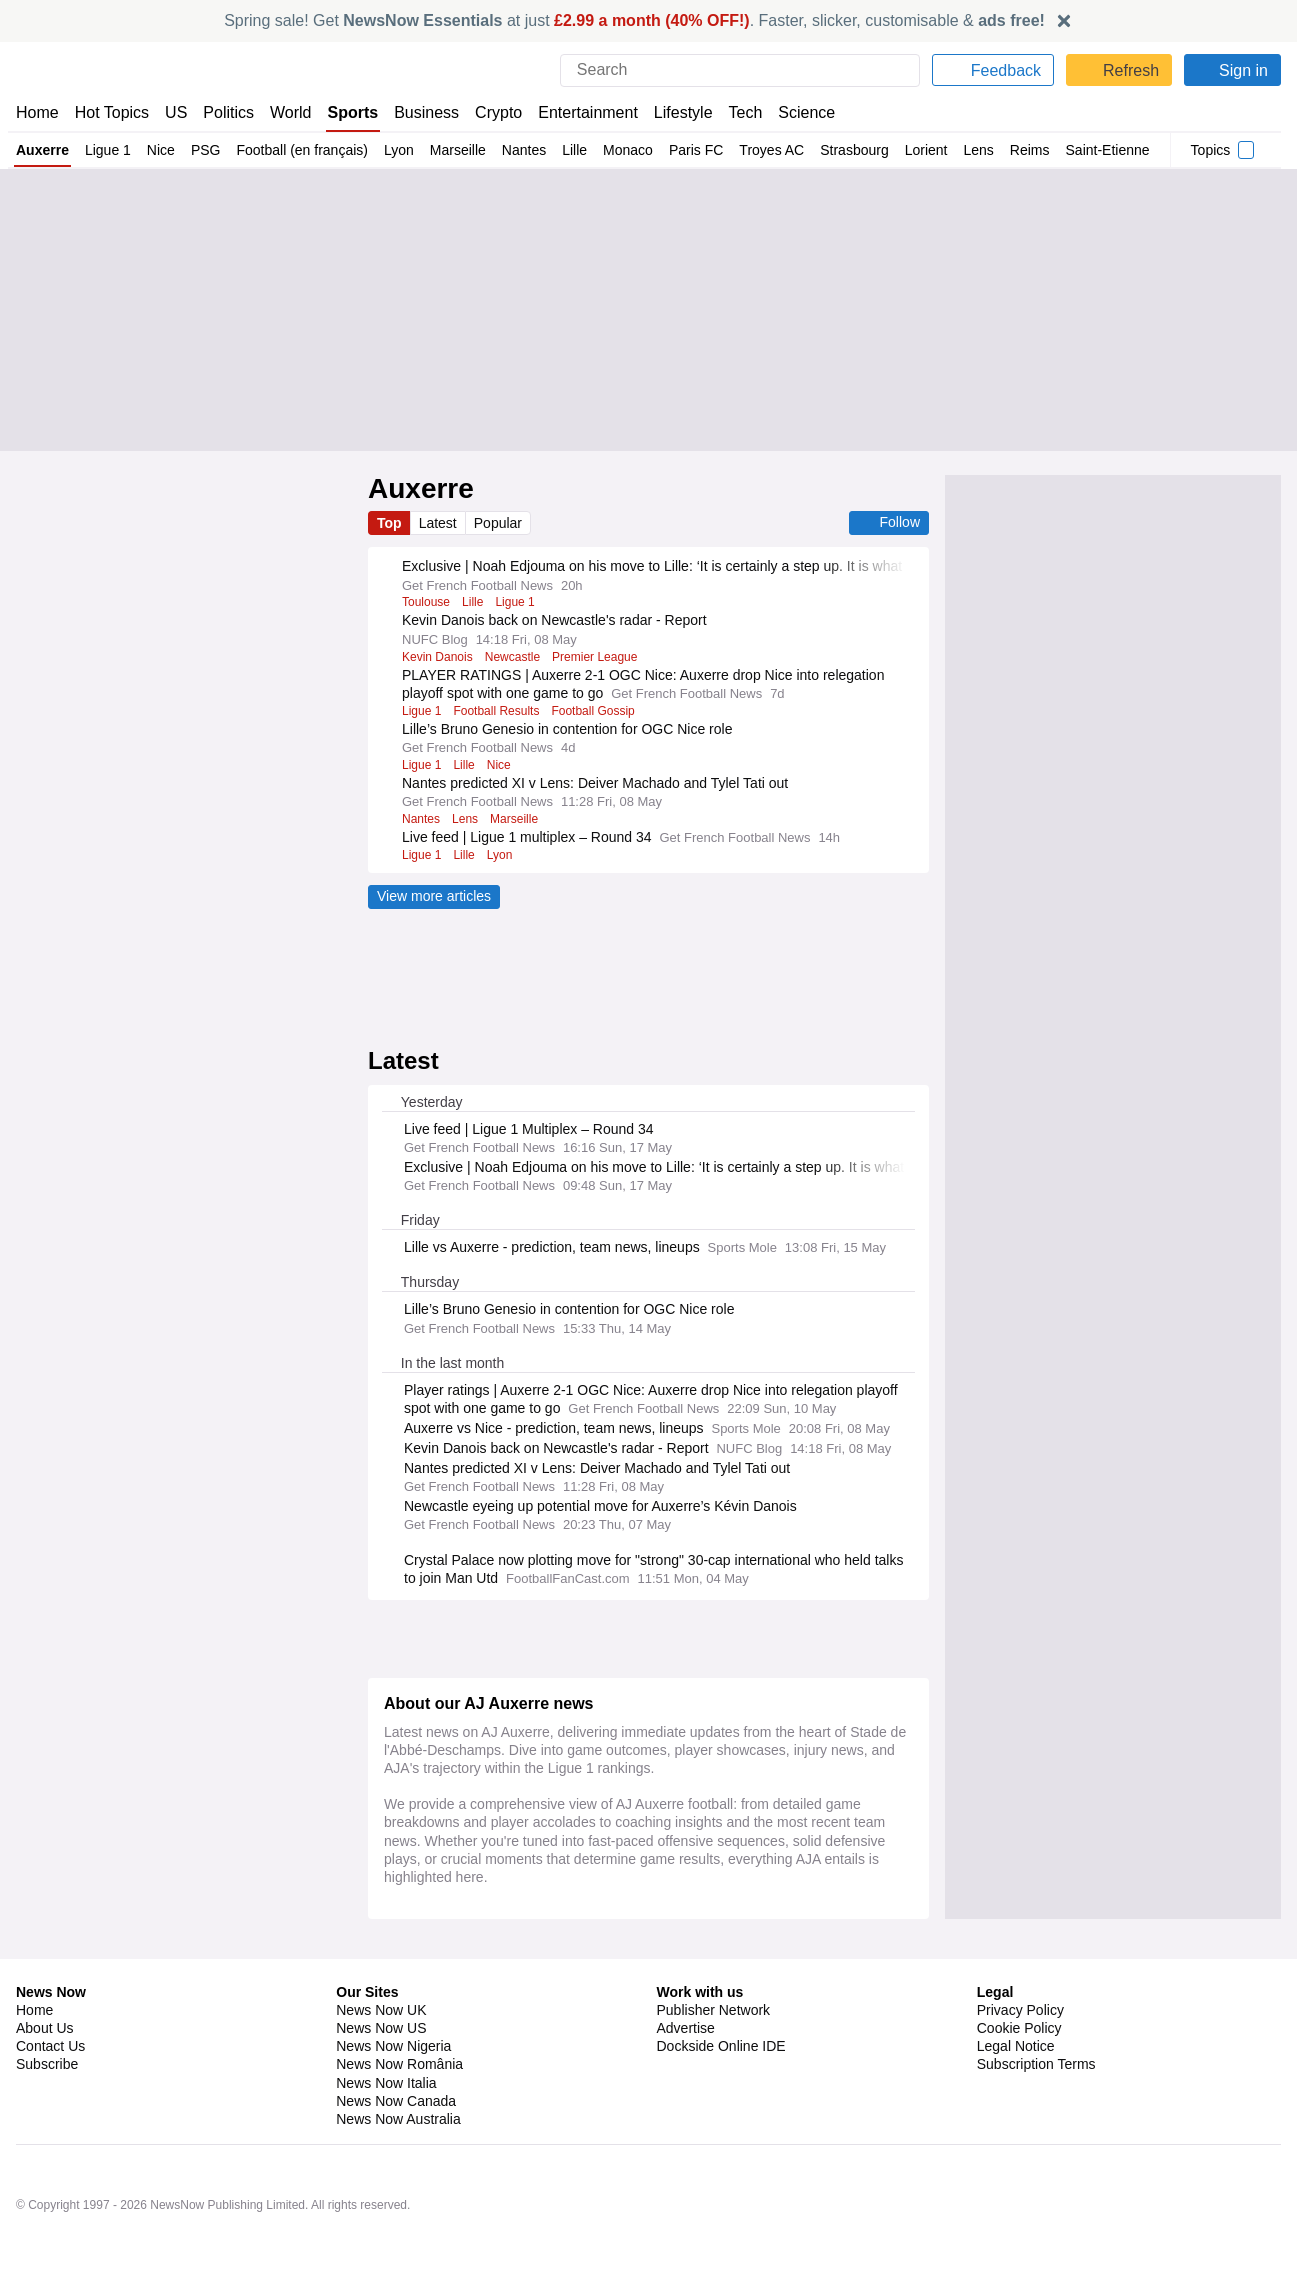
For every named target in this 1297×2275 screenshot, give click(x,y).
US (176, 112)
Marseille (454, 150)
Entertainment (588, 112)
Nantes (521, 150)
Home (37, 112)
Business (429, 112)
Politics (229, 112)
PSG (201, 150)
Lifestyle (683, 112)
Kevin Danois (438, 657)
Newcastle (515, 657)
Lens (977, 150)
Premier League (600, 657)
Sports (354, 112)
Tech (747, 112)
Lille (572, 150)
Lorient (924, 150)
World (292, 112)
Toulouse (427, 602)
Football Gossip (597, 729)
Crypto (501, 112)
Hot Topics (112, 112)
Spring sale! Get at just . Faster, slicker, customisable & (634, 20)
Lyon (395, 150)
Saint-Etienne (1107, 150)
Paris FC (692, 150)
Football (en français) (298, 150)
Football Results (498, 729)
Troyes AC (766, 150)
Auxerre (42, 150)
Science (808, 112)
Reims (1028, 150)
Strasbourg (850, 150)
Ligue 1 (106, 150)
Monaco (625, 150)
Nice (158, 150)
